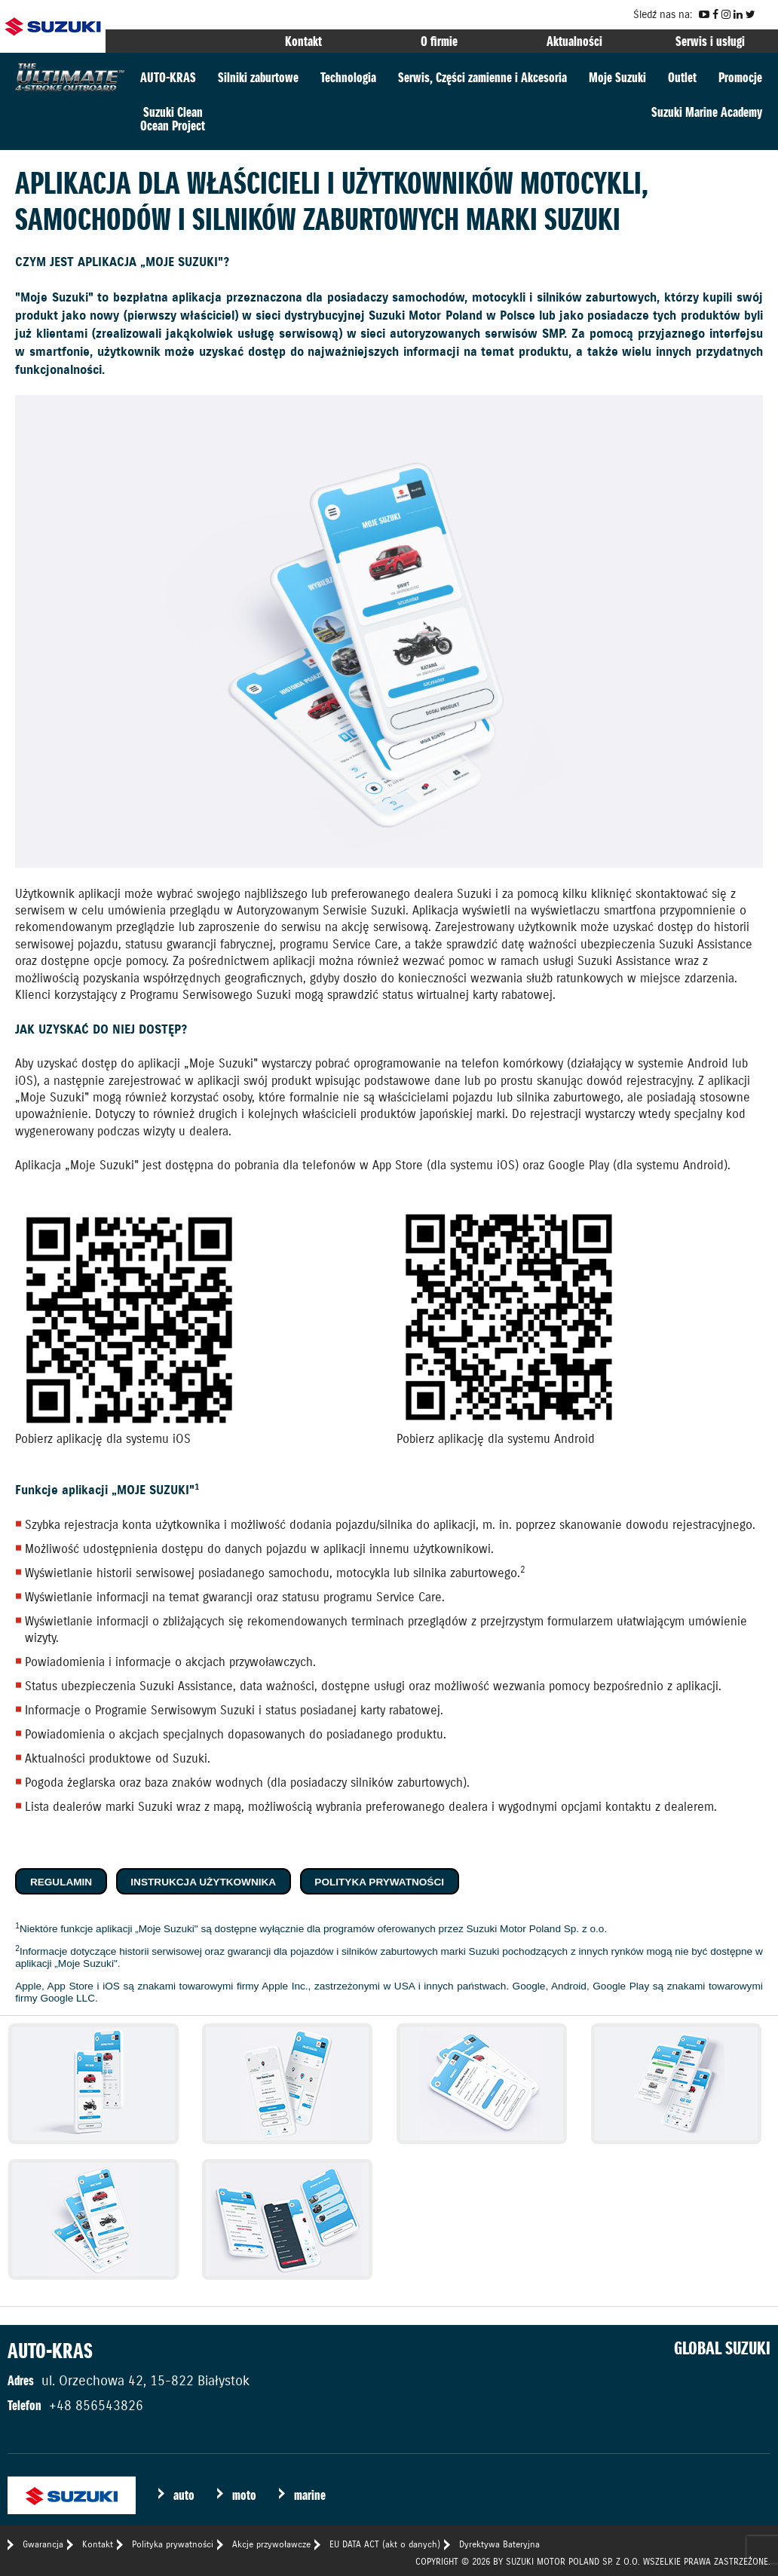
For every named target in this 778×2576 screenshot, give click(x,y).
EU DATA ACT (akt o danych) (384, 2544)
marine (310, 2495)
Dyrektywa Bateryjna (499, 2544)
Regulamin (61, 1882)
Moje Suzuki (617, 77)
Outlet (682, 77)
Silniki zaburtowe (258, 77)
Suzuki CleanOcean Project (172, 118)
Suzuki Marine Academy (706, 112)
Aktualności (574, 41)
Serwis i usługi (710, 41)
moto (244, 2495)
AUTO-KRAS (168, 77)
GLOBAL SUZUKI (722, 2348)
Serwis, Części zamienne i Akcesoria (482, 77)
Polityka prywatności (379, 1882)
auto (183, 2495)
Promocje (740, 77)
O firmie (439, 41)
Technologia (348, 77)
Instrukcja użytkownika (203, 1882)
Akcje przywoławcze (271, 2544)
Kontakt (303, 41)
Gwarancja (43, 2544)
